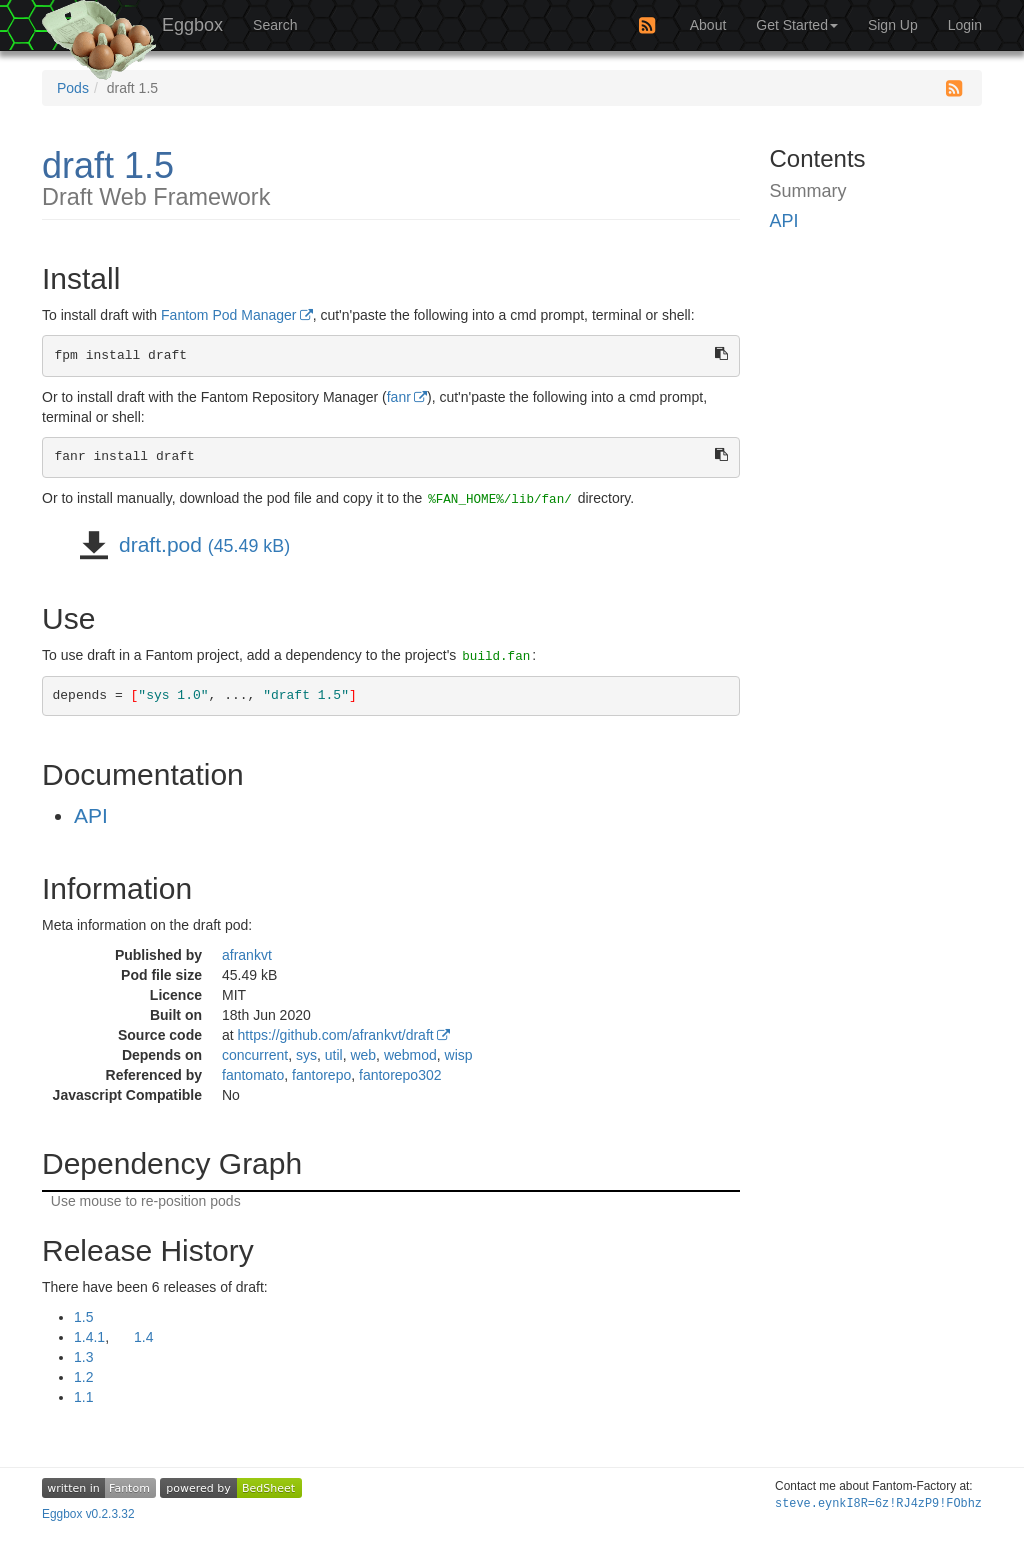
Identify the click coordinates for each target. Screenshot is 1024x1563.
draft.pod (201, 544)
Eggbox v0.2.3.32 (88, 1514)
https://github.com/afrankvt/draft (336, 1035)
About (708, 25)
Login (965, 25)
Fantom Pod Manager (228, 315)
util (334, 1055)
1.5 (83, 1317)
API (91, 815)
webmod (410, 1055)
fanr (399, 397)
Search (275, 25)
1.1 (83, 1397)
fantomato (253, 1075)
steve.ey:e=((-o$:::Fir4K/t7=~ (878, 1504)
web (363, 1055)
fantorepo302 (400, 1075)
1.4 (143, 1337)
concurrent (255, 1055)
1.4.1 (89, 1337)
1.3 (83, 1357)
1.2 (83, 1377)
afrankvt (247, 955)
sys (306, 1055)
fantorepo (321, 1075)
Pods (73, 88)
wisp (459, 1055)
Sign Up (893, 25)
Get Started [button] (797, 25)
